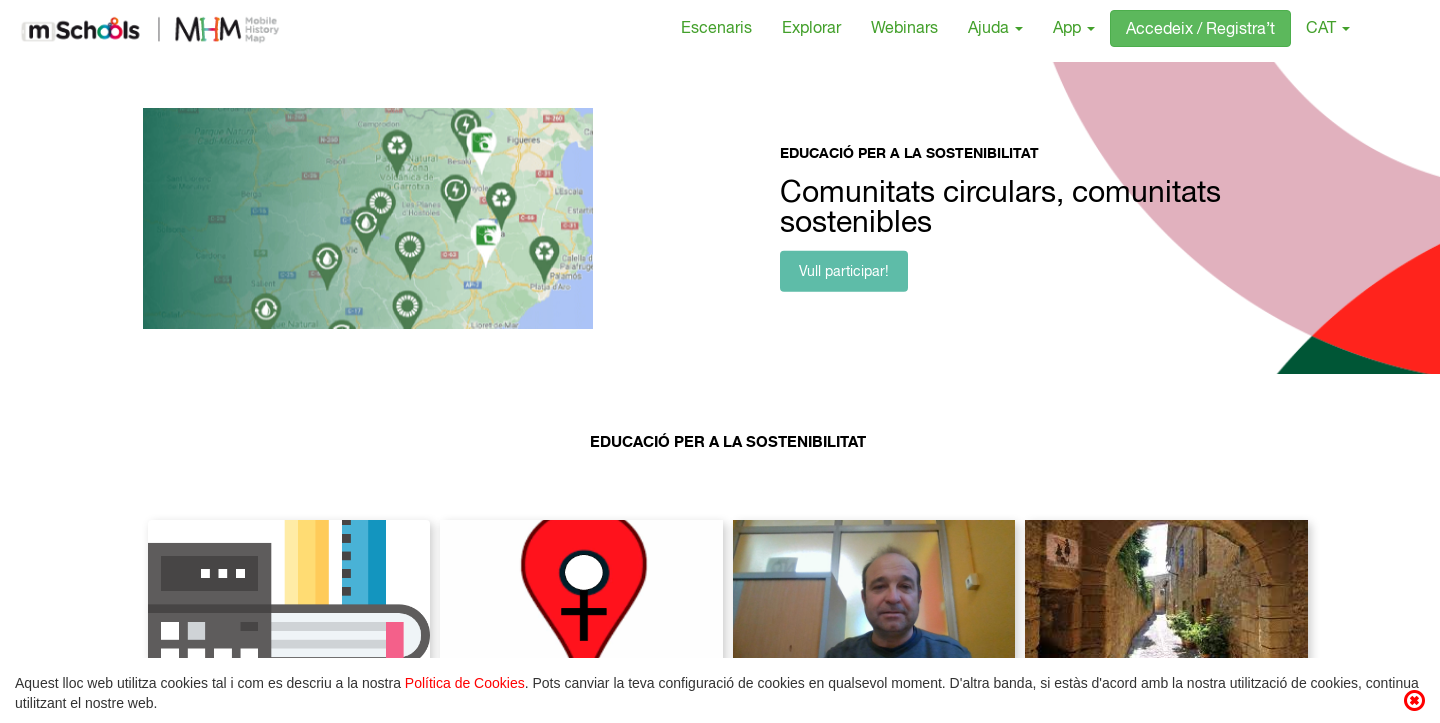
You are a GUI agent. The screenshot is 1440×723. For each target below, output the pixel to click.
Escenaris (716, 30)
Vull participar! (844, 273)
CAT (1328, 30)
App (1074, 30)
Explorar (811, 30)
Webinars (904, 30)
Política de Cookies (465, 683)
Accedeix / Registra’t (1200, 31)
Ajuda (995, 30)
